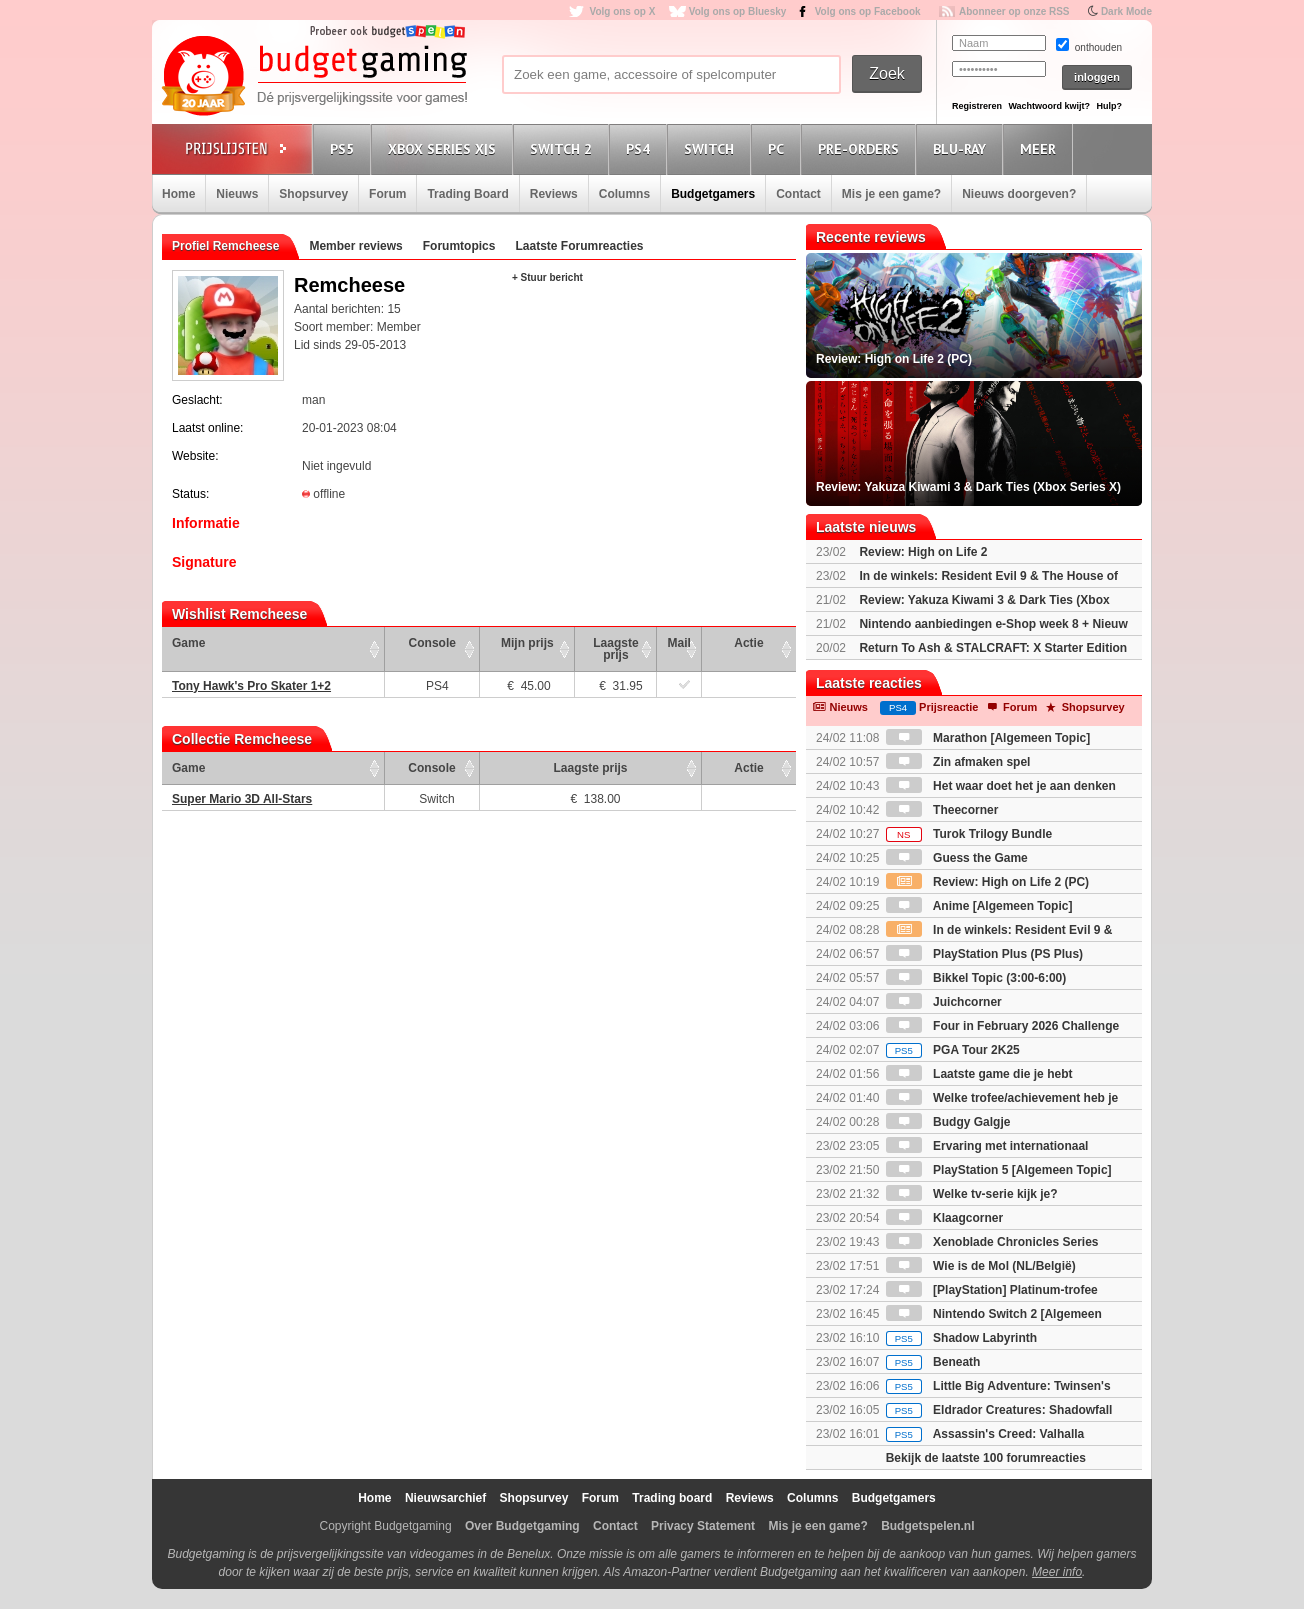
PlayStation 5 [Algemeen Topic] (999, 1170)
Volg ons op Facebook (868, 11)
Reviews (554, 194)
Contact (798, 194)
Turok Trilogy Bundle (969, 834)
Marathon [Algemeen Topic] (988, 738)
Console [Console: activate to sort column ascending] (432, 643)
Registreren (977, 106)
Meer (1041, 148)
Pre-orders (861, 148)
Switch (712, 148)
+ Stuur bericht (547, 277)
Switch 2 (564, 148)
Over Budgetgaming (522, 1526)
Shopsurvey (313, 194)
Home (178, 194)
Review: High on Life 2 (923, 552)
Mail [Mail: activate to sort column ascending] (679, 643)
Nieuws (237, 194)
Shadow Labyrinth (961, 1338)
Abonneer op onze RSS (1014, 11)
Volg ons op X (622, 11)
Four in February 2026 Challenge (1002, 1026)
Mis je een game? (891, 194)
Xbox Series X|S (445, 148)
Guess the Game (957, 858)
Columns (624, 194)
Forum (387, 194)
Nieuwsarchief (445, 1498)
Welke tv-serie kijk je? (972, 1194)
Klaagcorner (944, 1218)
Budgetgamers (713, 194)
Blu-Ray (962, 148)
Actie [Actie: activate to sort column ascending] (748, 643)
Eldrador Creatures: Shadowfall (999, 1410)
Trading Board (467, 194)
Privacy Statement (703, 1526)
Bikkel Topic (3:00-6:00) (976, 978)
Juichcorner (944, 1002)
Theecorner (942, 810)
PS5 (345, 148)
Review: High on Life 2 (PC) (987, 882)
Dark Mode (1126, 11)
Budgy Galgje (948, 1122)
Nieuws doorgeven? (1019, 194)
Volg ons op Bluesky (738, 11)
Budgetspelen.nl (927, 1526)
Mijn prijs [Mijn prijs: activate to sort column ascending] (527, 643)
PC (779, 148)
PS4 (641, 148)
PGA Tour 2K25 (953, 1050)
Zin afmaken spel (958, 762)
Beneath (933, 1362)
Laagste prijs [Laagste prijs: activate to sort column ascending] (615, 649)
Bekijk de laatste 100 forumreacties (986, 1458)
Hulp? (1109, 106)
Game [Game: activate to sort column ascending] (188, 643)
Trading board (672, 1498)
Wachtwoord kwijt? (1049, 106)
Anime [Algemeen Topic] (979, 906)
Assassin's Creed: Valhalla (985, 1434)
